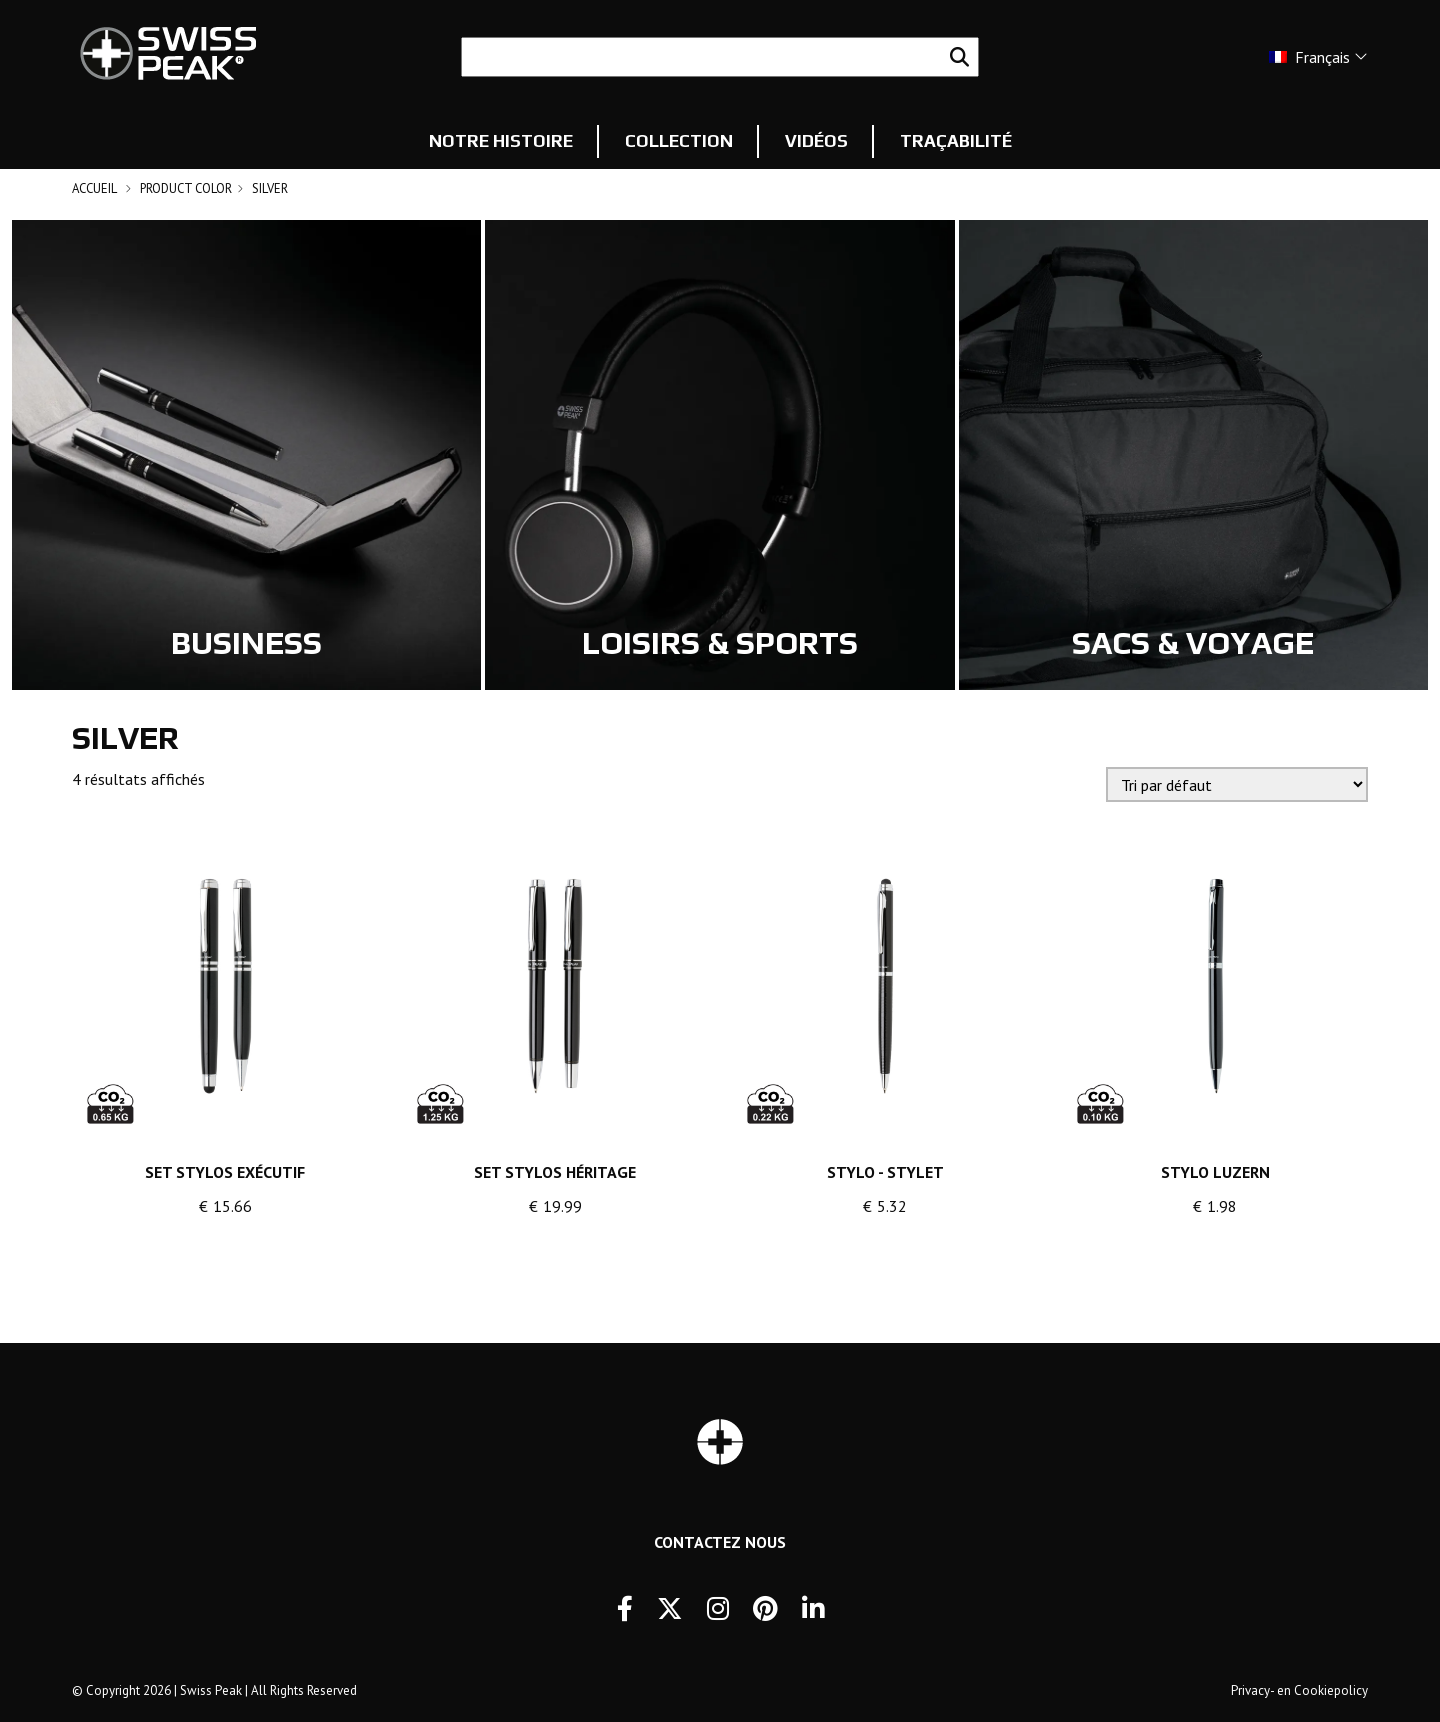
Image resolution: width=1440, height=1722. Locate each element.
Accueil (94, 188)
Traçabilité (956, 141)
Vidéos (816, 141)
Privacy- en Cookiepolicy (1299, 1690)
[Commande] (1237, 784)
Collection (679, 141)
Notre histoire (501, 141)
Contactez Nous (720, 1542)
